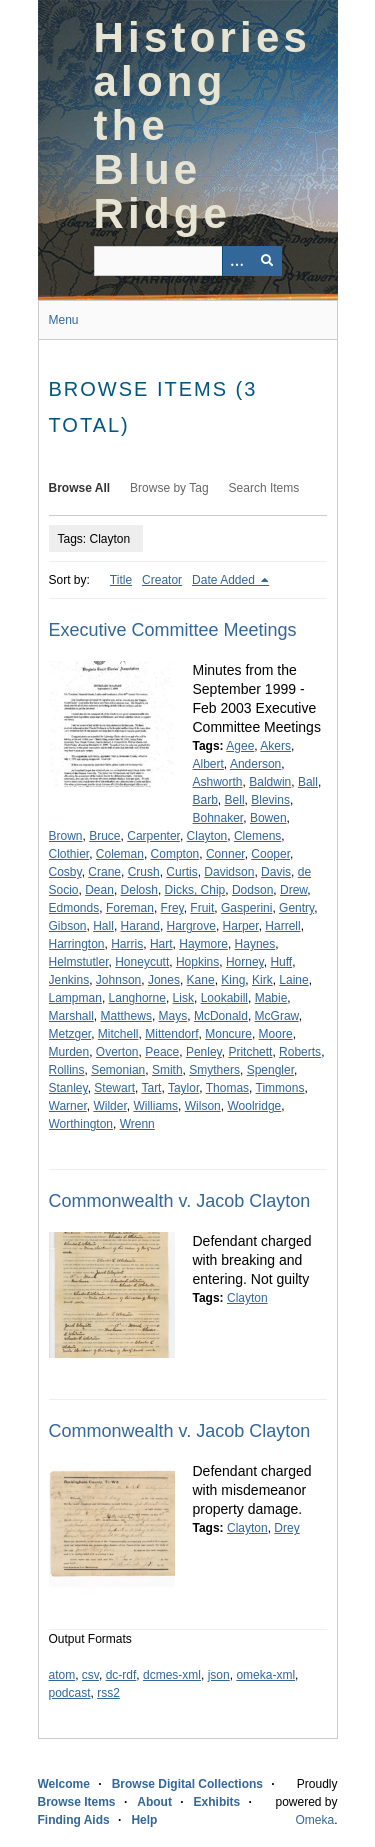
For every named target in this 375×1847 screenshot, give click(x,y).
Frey (172, 908)
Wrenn (137, 1124)
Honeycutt (142, 962)
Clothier (69, 854)
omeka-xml (265, 1675)
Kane (201, 980)
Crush (144, 872)
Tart (151, 1088)
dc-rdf (121, 1675)
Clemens (257, 836)
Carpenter (153, 836)
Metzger (70, 1034)
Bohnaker (218, 818)
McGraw (277, 1016)
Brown (66, 836)
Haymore (203, 944)
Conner (225, 854)
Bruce (104, 836)
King (233, 980)
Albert (208, 764)
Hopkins (197, 962)
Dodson (252, 890)
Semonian (118, 1070)
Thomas (227, 1088)
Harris (127, 944)
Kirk (262, 980)
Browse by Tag (169, 488)
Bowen (268, 818)
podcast (70, 1693)
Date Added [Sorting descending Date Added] (225, 580)
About (154, 1802)
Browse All (80, 488)
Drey (286, 1528)
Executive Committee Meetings (173, 630)
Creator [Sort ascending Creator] (162, 580)
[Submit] (267, 261)
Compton (175, 854)
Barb (205, 800)
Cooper (270, 854)
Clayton (207, 836)
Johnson (118, 980)
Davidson (229, 872)
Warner (68, 1106)
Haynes (255, 944)
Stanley (68, 1088)
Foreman (130, 908)
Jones (164, 980)
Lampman (75, 998)
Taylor (183, 1088)
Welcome (64, 1784)
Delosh (139, 890)
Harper (241, 926)
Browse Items (77, 1802)
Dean (99, 890)
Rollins (67, 1070)
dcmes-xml (172, 1675)
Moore (276, 1034)
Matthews (126, 1016)
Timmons (280, 1088)
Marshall (71, 1016)
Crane (104, 872)
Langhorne (137, 998)
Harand (140, 926)
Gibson (68, 926)
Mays (173, 1016)
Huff (281, 962)
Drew (293, 890)
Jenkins (69, 980)
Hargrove (191, 926)
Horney (245, 962)
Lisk (183, 998)
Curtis (181, 872)
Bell (235, 800)
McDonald (221, 1016)
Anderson (255, 764)
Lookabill (224, 998)
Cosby (65, 872)
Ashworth (218, 782)
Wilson (203, 1106)
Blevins (270, 800)
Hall (103, 926)
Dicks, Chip (195, 890)
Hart (161, 944)
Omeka (314, 1820)
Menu (64, 320)
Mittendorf (171, 1034)
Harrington (77, 944)
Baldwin (270, 782)
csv (90, 1675)
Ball (308, 782)
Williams (155, 1106)
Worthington (81, 1124)
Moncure (228, 1034)
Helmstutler (79, 962)
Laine (293, 980)
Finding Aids (74, 1820)
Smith (167, 1070)
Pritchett (250, 1052)
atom (62, 1675)
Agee (240, 746)
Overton (117, 1052)
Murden (69, 1052)
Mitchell (118, 1034)
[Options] (237, 261)
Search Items (264, 488)
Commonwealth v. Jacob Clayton (180, 1201)
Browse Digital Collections (187, 1784)
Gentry (296, 908)
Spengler (270, 1070)
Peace (162, 1052)
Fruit (202, 908)
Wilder (109, 1106)
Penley (204, 1052)
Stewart (114, 1088)
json (219, 1675)
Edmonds (74, 908)
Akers (275, 746)
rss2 (108, 1693)
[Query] (188, 261)
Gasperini (246, 908)
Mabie (271, 998)
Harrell (282, 926)
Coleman (120, 854)
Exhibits (217, 1802)
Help (144, 1820)
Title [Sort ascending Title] (121, 580)
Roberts (300, 1052)
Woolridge (254, 1106)
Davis (276, 872)
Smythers (214, 1070)
